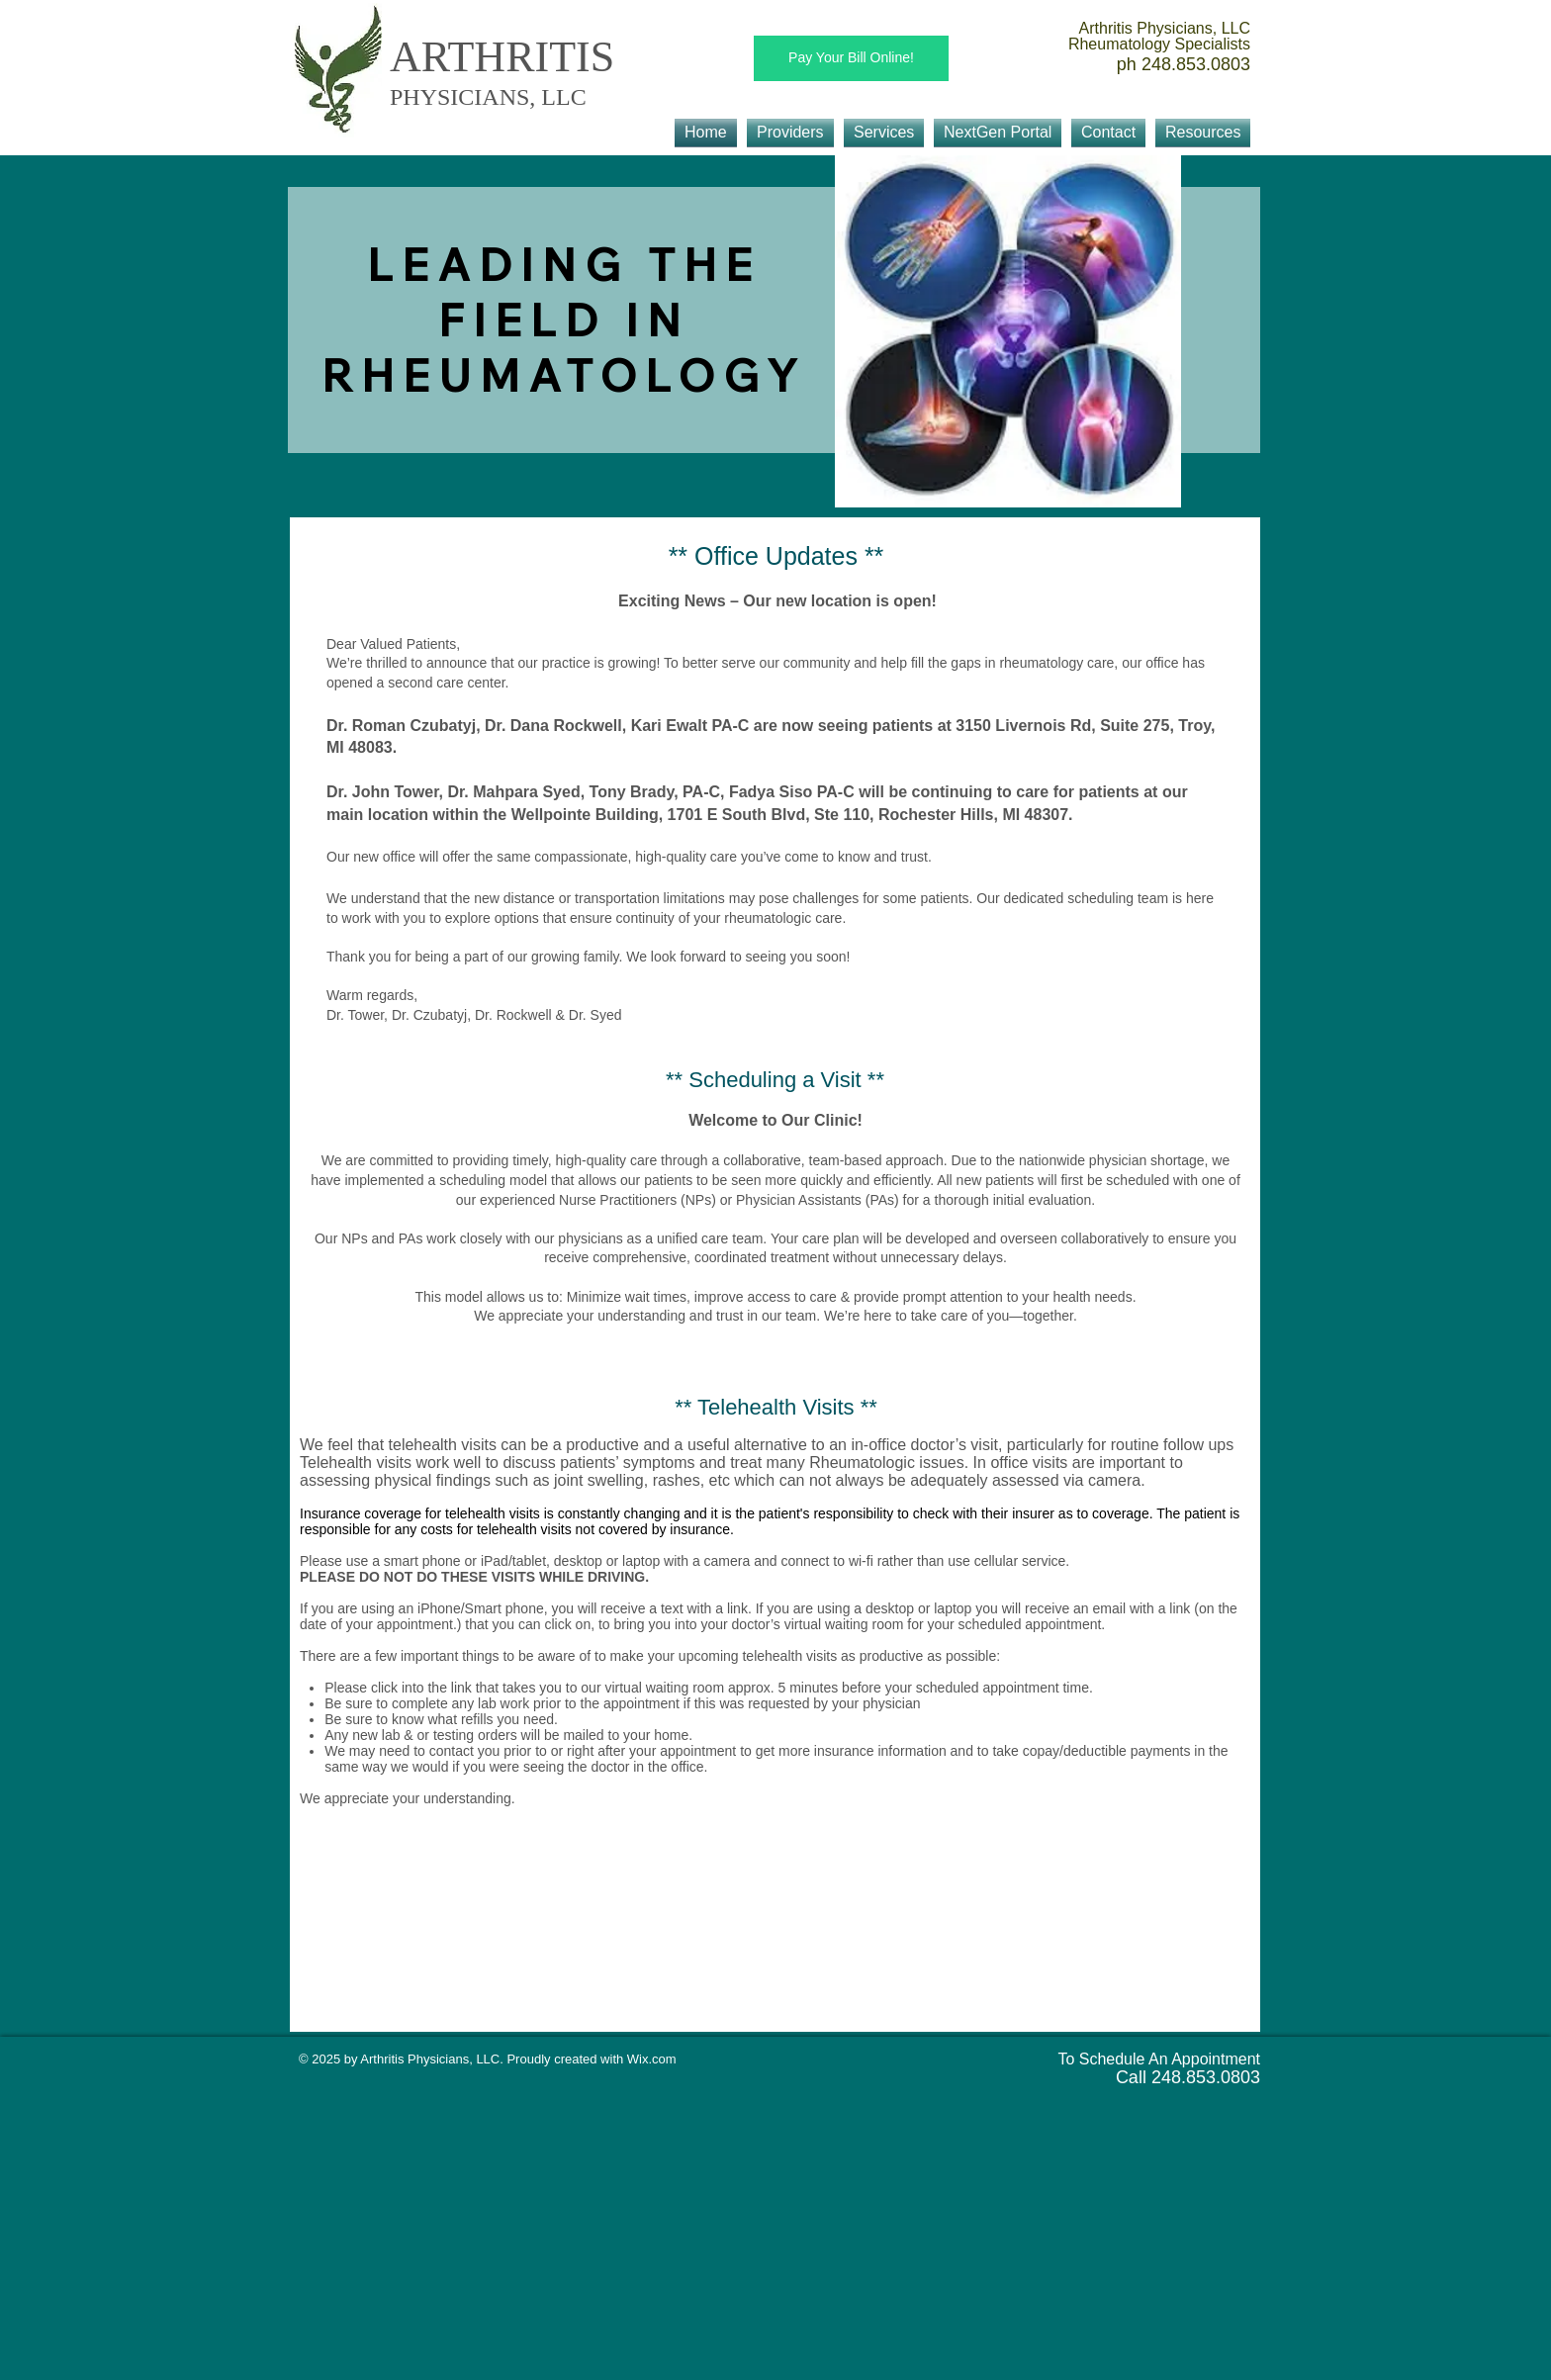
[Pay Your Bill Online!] (851, 58)
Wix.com (652, 2059)
